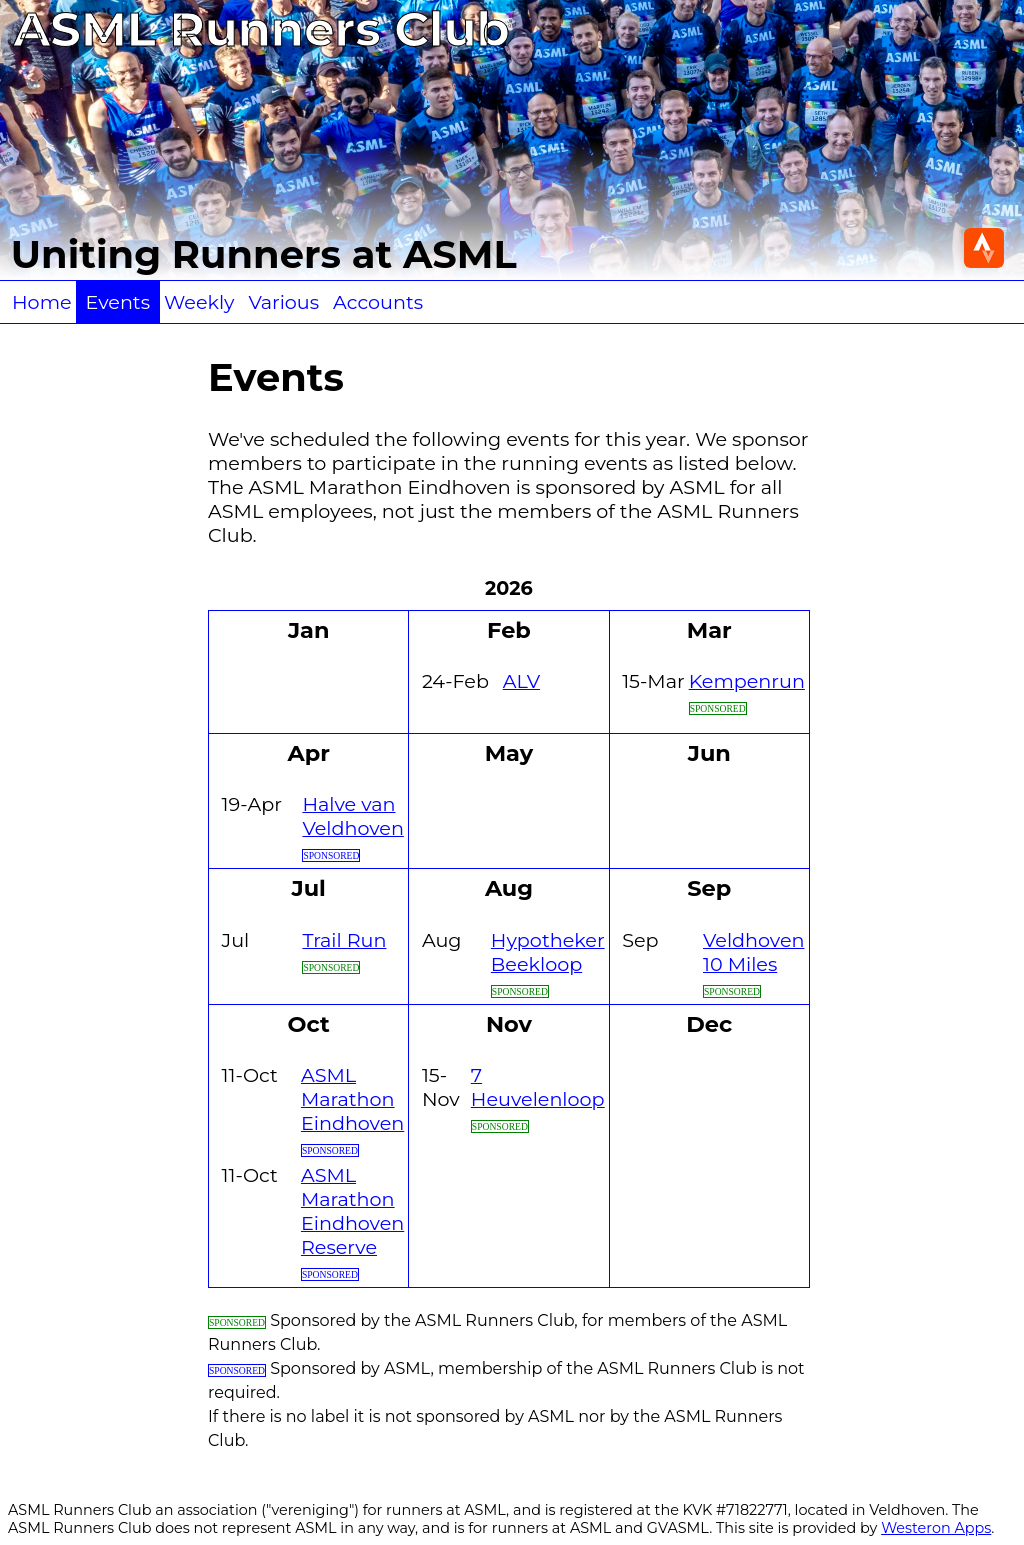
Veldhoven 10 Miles (753, 952)
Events (118, 302)
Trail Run (344, 940)
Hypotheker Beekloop (548, 952)
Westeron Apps (936, 1528)
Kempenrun (747, 681)
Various (283, 302)
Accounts (378, 302)
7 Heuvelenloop (538, 1087)
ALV (521, 681)
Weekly (199, 302)
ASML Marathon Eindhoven (352, 1099)
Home (42, 302)
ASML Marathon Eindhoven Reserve (352, 1211)
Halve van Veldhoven (352, 816)
